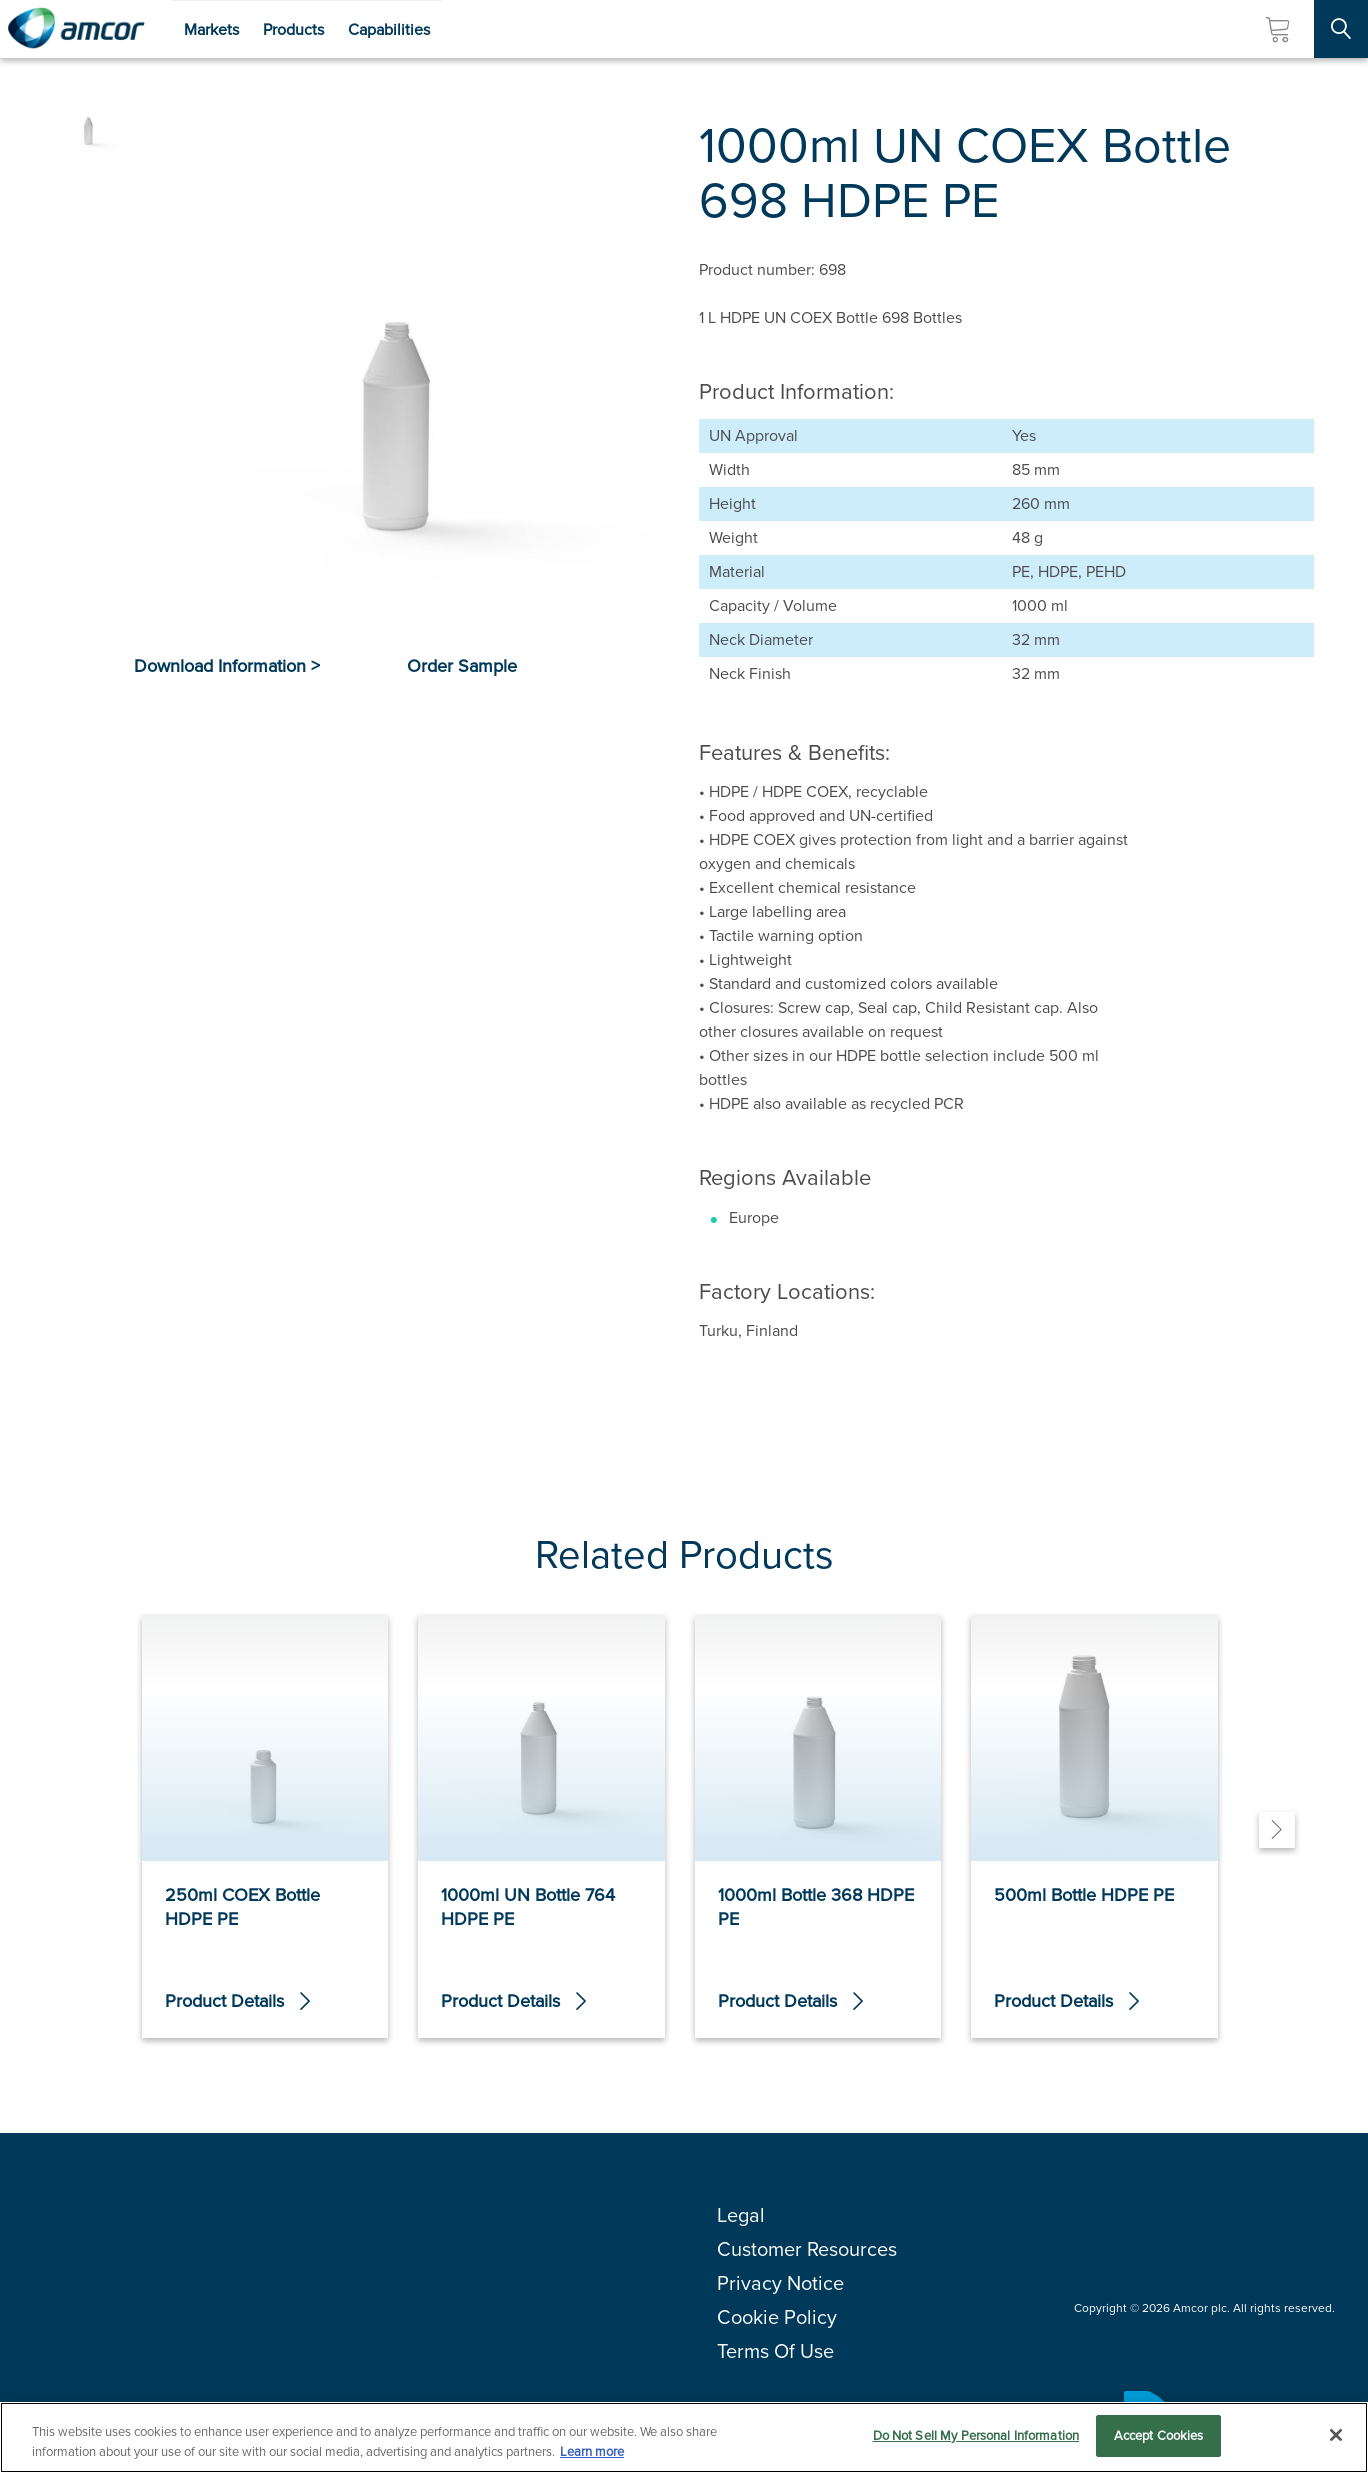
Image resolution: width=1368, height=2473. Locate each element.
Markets (211, 29)
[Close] (1336, 2435)
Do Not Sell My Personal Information (976, 2436)
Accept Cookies (1159, 2436)
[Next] (1277, 1830)
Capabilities (389, 29)
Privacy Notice (780, 2283)
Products (293, 29)
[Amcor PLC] (76, 29)
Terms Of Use (775, 2351)
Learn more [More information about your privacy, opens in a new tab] (592, 2451)
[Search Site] (1341, 29)
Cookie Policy (777, 2317)
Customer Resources (807, 2249)
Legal (741, 2215)
